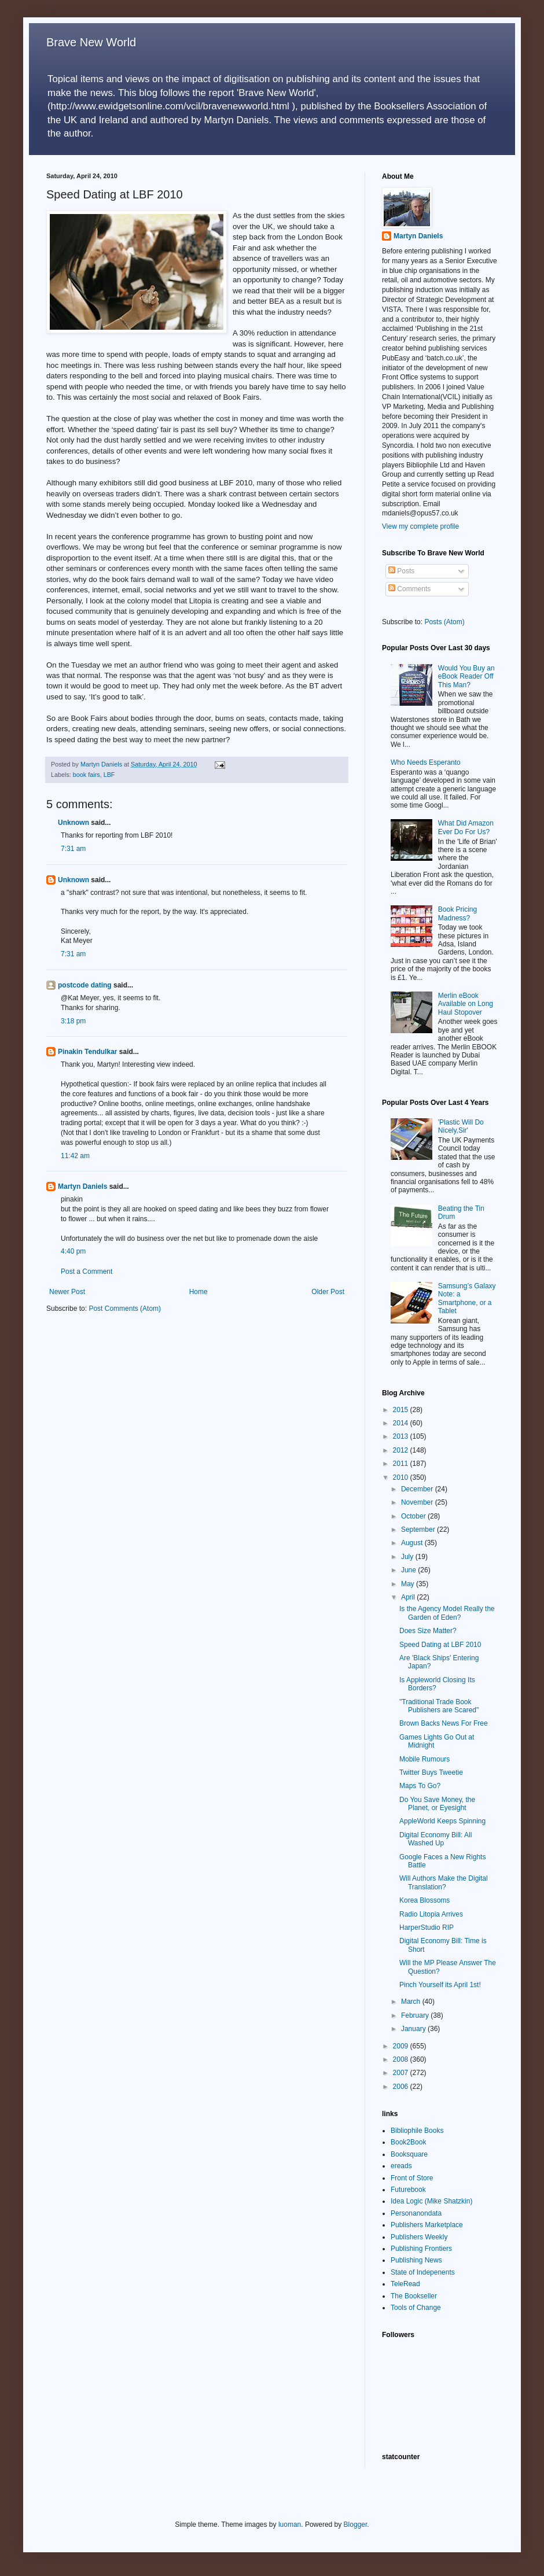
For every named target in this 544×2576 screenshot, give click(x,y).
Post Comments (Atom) (125, 1308)
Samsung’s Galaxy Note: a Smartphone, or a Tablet (467, 1298)
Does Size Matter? (428, 1631)
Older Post (327, 1292)
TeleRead (405, 2284)
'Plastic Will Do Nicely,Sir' (461, 1126)
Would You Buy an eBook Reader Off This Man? (466, 676)
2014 (401, 1423)
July (408, 1557)
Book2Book (408, 2142)
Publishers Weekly (419, 2237)
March (411, 2002)
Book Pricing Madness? (457, 913)
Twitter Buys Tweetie (431, 1772)
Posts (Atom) (444, 622)
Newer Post (67, 1292)
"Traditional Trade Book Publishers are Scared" (439, 1706)
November (418, 1502)
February (416, 2015)
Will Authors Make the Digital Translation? (443, 1882)
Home (198, 1292)
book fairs (86, 774)
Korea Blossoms (424, 1900)
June (409, 1570)
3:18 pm (73, 1021)
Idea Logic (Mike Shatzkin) (431, 2201)
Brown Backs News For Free (443, 1723)
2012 (401, 1450)
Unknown (73, 823)
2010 (401, 1477)
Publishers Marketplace (427, 2225)
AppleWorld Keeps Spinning (442, 1821)
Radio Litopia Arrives (431, 1914)
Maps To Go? (419, 1786)
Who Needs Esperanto (426, 762)
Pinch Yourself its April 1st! (440, 1985)
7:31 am (73, 849)
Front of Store (412, 2178)
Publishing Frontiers (421, 2249)
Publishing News (416, 2260)
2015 (401, 1410)
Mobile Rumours (424, 1759)
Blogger (355, 2524)
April (409, 1597)
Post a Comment (86, 1271)
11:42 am (75, 1156)
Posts (401, 571)
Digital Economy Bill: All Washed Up (435, 1839)
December (418, 1489)
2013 (401, 1436)
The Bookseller (414, 2296)
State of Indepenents (423, 2272)
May (408, 1584)
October (414, 1516)
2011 (401, 1464)
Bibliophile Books (417, 2131)
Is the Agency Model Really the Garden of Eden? (447, 1613)
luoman (289, 2524)
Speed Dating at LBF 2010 (440, 1645)
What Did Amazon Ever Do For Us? (466, 827)
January (414, 2029)
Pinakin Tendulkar (87, 1052)
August (413, 1543)
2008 (401, 2059)
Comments (409, 589)
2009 (401, 2046)
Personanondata (416, 2213)
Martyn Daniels (82, 1186)
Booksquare (409, 2154)
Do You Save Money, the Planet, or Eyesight (437, 1804)
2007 (401, 2073)
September (419, 1529)
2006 (401, 2087)
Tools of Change (416, 2308)
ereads (401, 2166)
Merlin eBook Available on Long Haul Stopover (465, 1004)
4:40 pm (73, 1251)
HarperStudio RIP (426, 1927)
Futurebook (408, 2190)
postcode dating (85, 985)
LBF (109, 774)
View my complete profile (420, 526)
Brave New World (91, 42)
